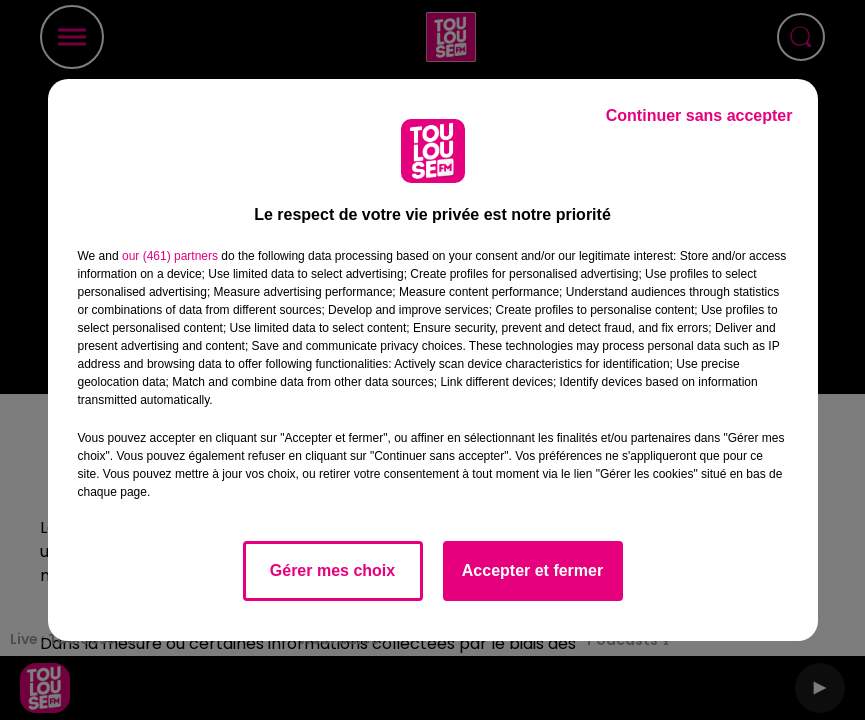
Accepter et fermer (532, 570)
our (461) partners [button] (170, 256)
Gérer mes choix (332, 570)
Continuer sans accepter (699, 115)
